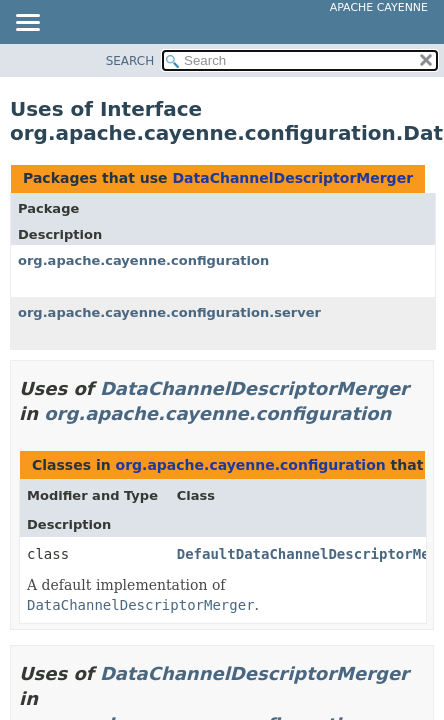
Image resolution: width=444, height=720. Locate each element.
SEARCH (130, 61)
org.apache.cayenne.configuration (143, 260)
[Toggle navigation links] (27, 24)
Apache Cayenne (379, 7)
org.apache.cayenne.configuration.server (169, 312)
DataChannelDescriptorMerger (292, 178)
